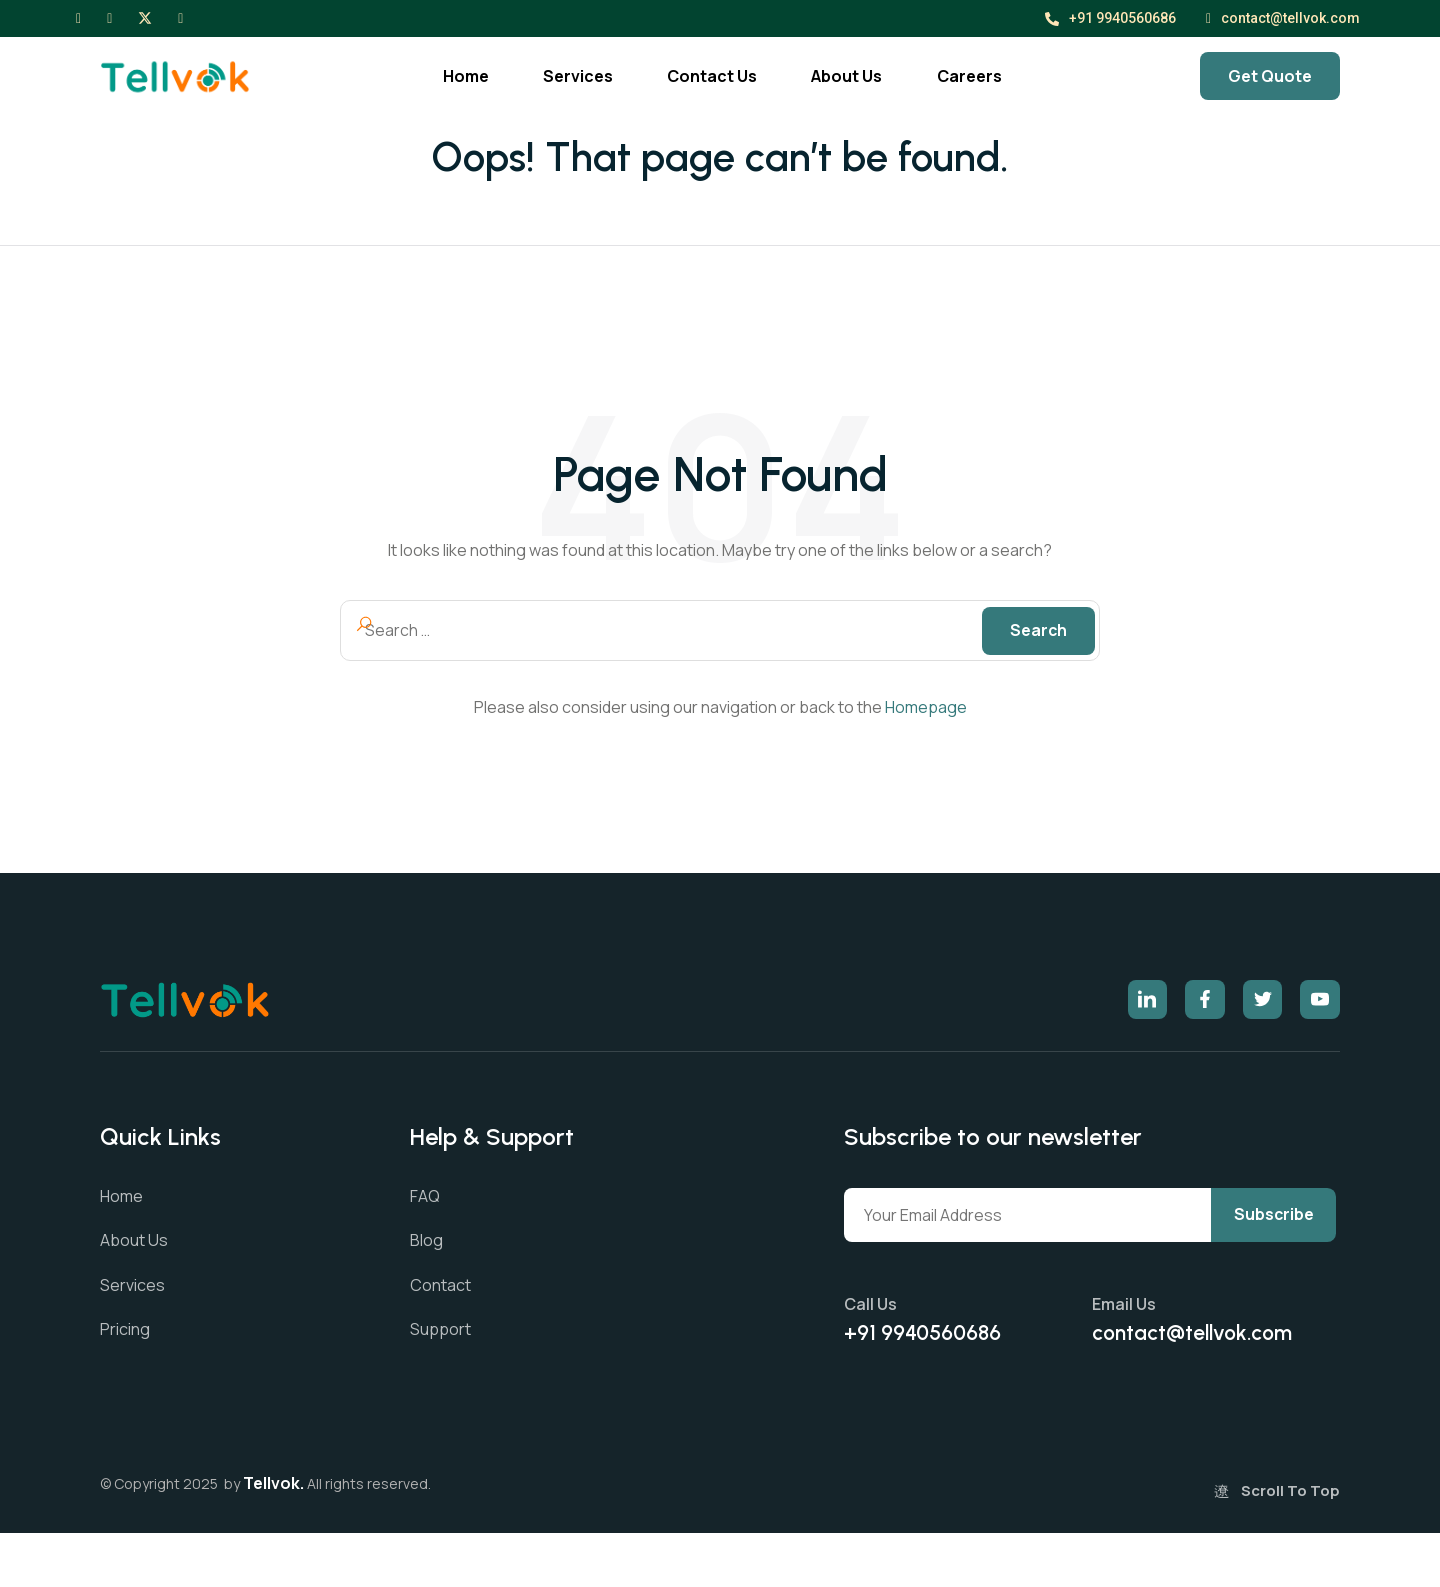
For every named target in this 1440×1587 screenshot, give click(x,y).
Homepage (926, 708)
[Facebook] (78, 17)
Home (444, 76)
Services (566, 76)
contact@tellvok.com (1283, 18)
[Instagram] (109, 17)
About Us (854, 76)
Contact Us (710, 76)
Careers (986, 76)
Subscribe (909, 1269)
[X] (145, 17)
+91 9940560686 (1110, 18)
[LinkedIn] (180, 17)
